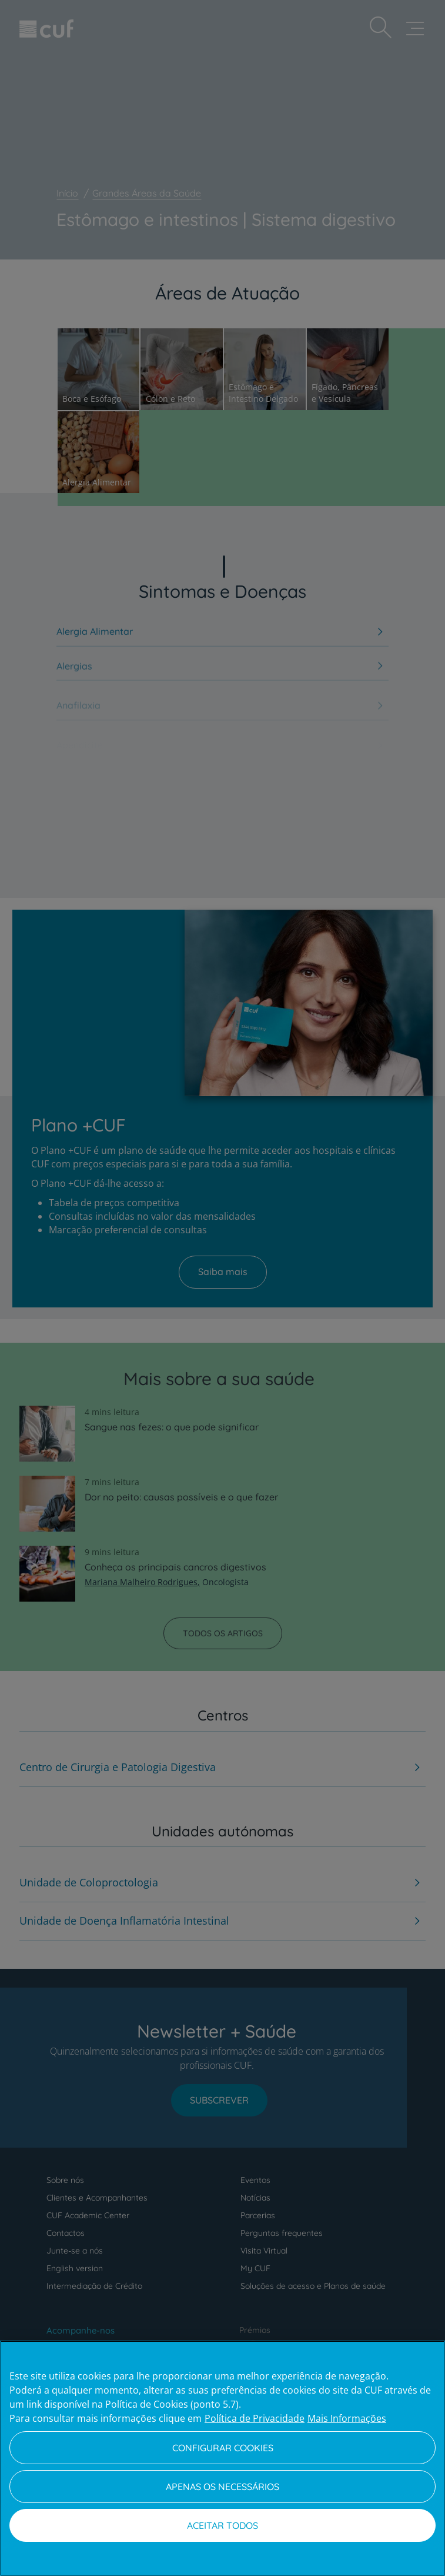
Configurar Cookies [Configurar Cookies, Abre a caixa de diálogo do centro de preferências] (222, 2448)
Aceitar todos (222, 2525)
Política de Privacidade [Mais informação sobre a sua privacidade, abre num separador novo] (255, 2418)
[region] (222, 2458)
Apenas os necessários (222, 2486)
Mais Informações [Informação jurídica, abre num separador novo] (346, 2418)
